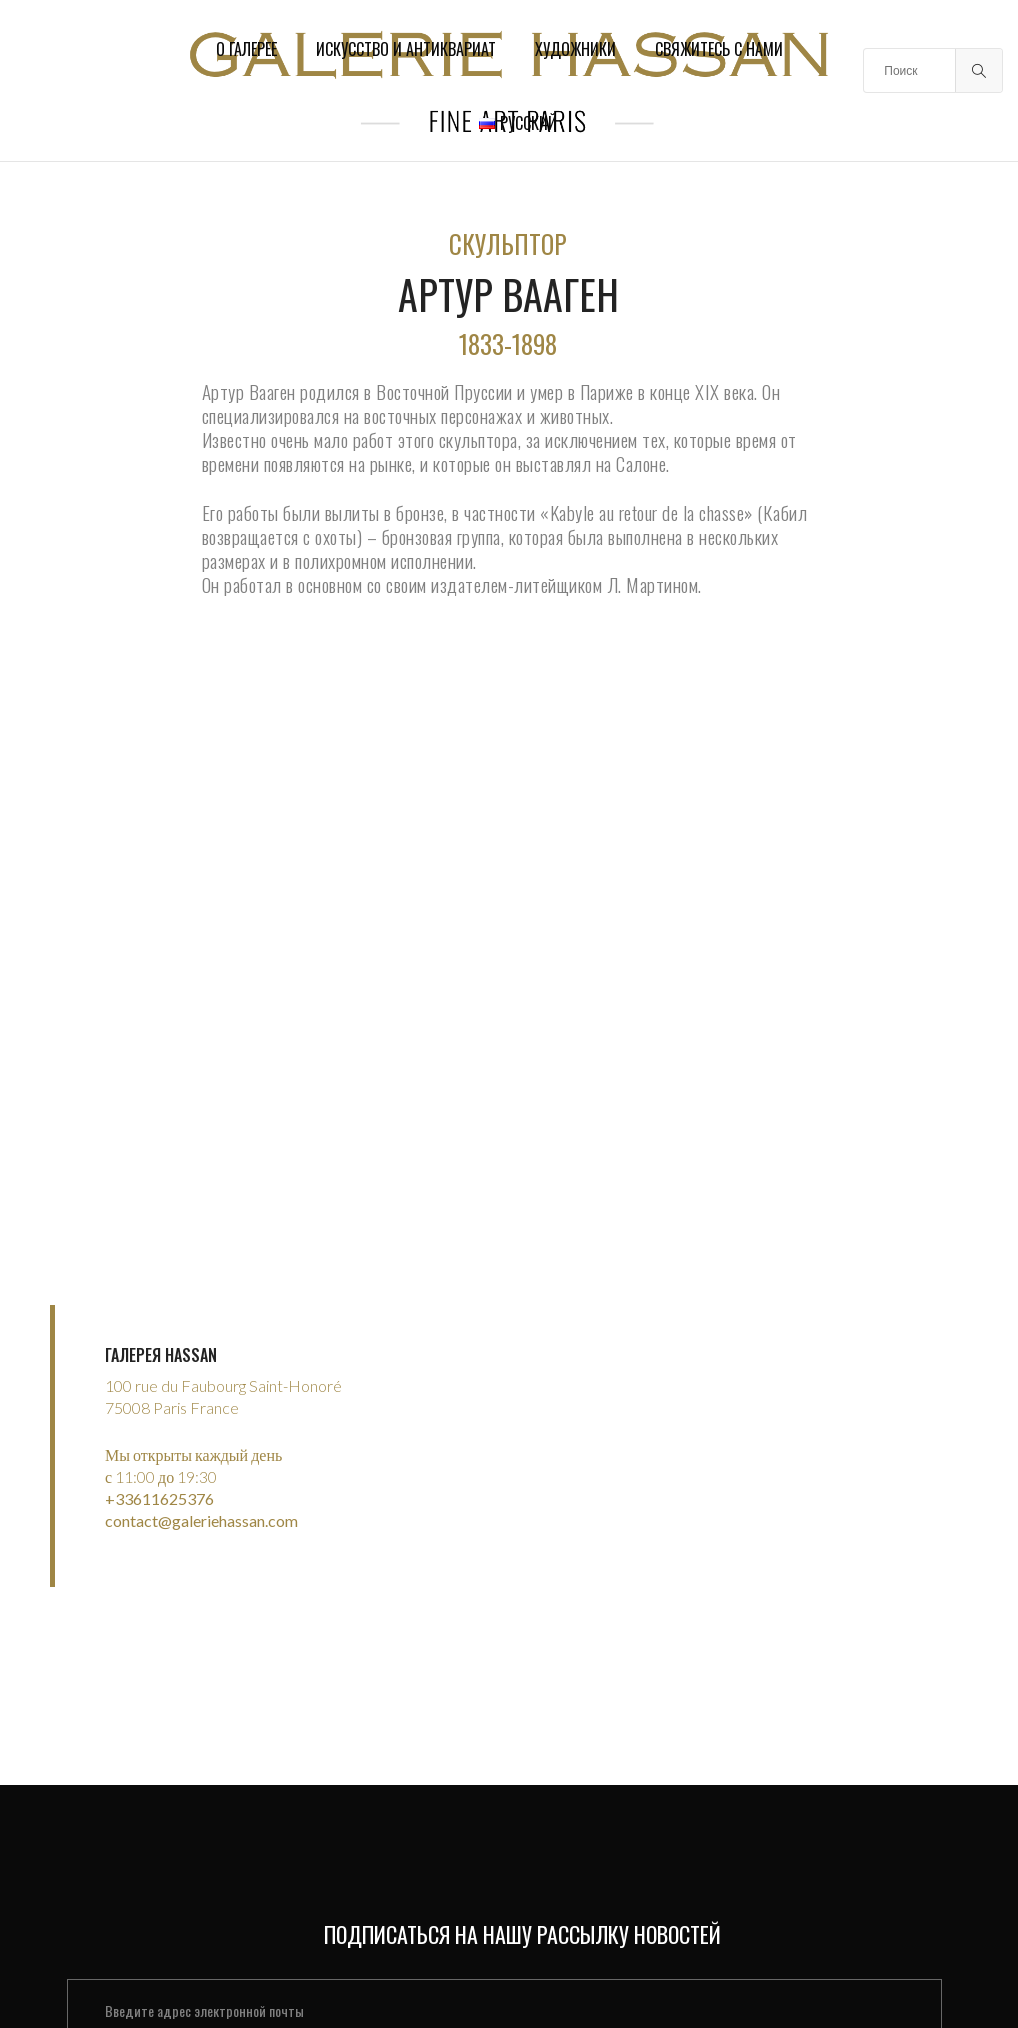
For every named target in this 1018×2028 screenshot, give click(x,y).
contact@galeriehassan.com (201, 1501)
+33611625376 (159, 1479)
